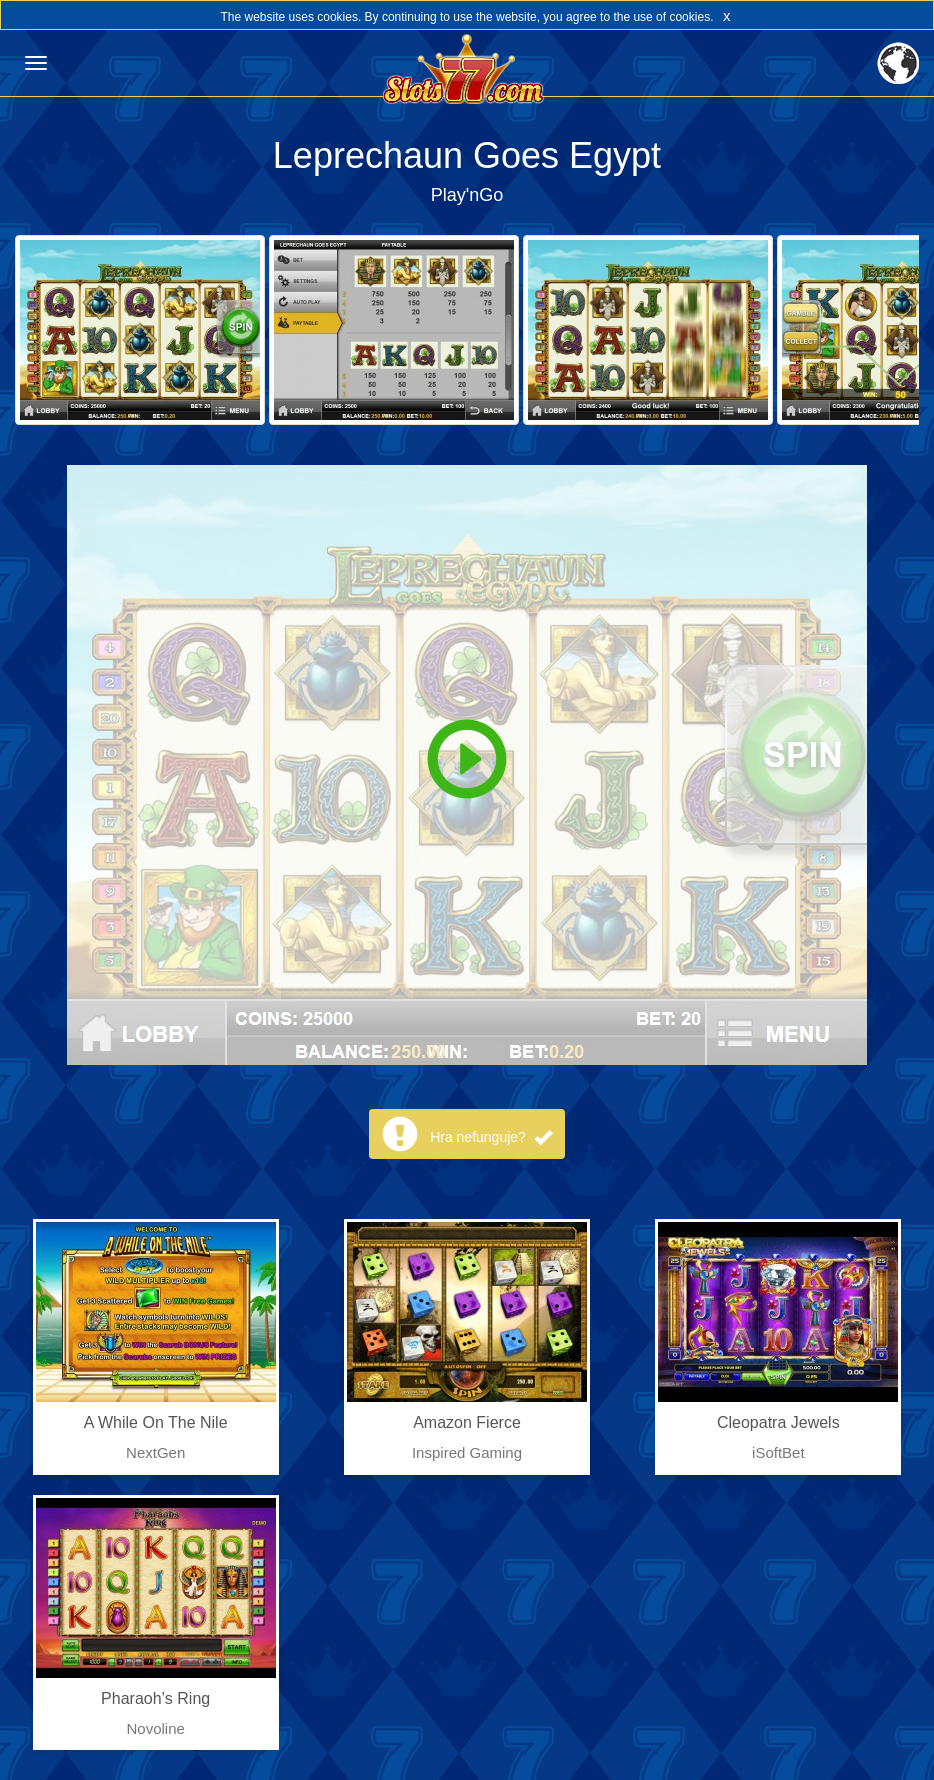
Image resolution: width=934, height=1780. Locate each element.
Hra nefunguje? (491, 1137)
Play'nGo (467, 195)
